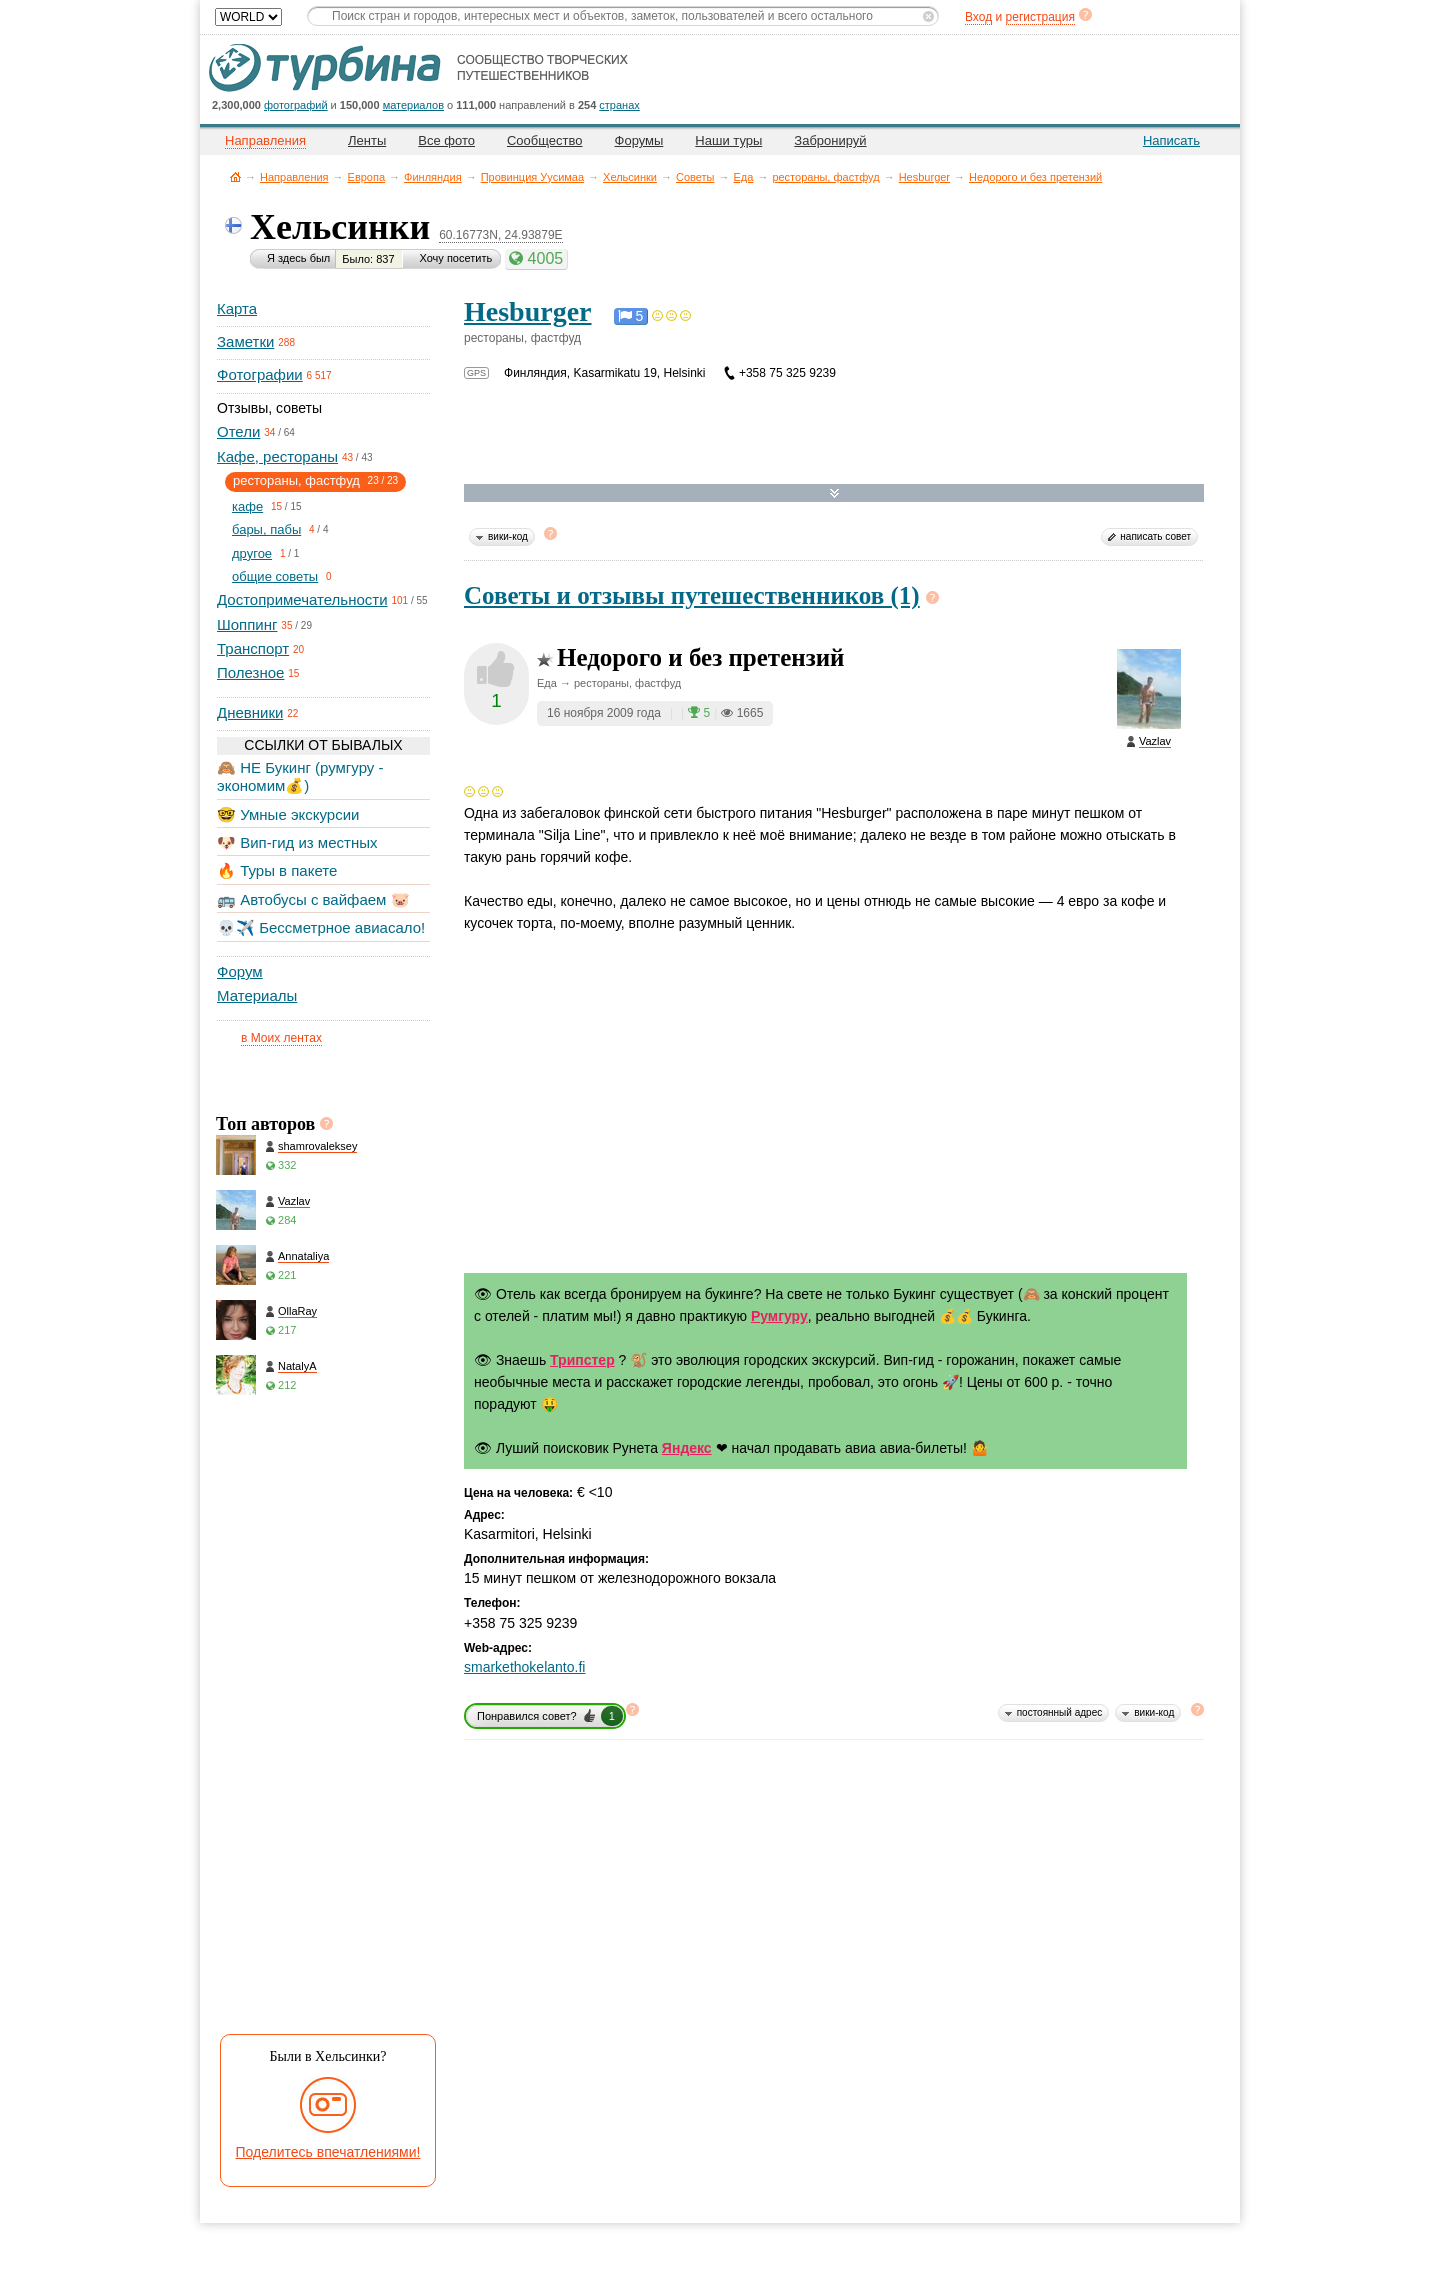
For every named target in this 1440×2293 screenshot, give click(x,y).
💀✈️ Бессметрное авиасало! (321, 927)
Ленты (367, 140)
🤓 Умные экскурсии (288, 814)
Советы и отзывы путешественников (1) (692, 595)
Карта (237, 308)
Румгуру (779, 1316)
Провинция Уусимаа (532, 177)
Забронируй (830, 140)
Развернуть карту (834, 493)
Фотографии (260, 374)
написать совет (1155, 536)
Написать (1171, 140)
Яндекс (687, 1448)
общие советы (275, 576)
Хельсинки (630, 177)
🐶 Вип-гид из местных (297, 842)
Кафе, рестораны (277, 456)
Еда (744, 177)
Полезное (250, 672)
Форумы (639, 140)
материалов (413, 105)
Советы (695, 177)
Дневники (250, 712)
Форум (240, 971)
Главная (235, 176)
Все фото (446, 140)
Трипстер (582, 1360)
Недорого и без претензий (1035, 177)
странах (619, 105)
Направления (294, 177)
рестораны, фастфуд (825, 177)
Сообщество (545, 140)
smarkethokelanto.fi (524, 1667)
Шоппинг (247, 624)
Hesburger (924, 177)
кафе (247, 506)
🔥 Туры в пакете (277, 870)
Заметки (245, 341)
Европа (367, 177)
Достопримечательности (302, 599)
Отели (238, 431)
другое (252, 553)
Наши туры (728, 140)
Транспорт (253, 648)
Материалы (257, 995)
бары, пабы (266, 529)
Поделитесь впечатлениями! (328, 2152)
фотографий (296, 105)
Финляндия (433, 177)
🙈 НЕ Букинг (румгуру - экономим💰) (300, 776)
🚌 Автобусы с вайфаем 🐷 (313, 899)
